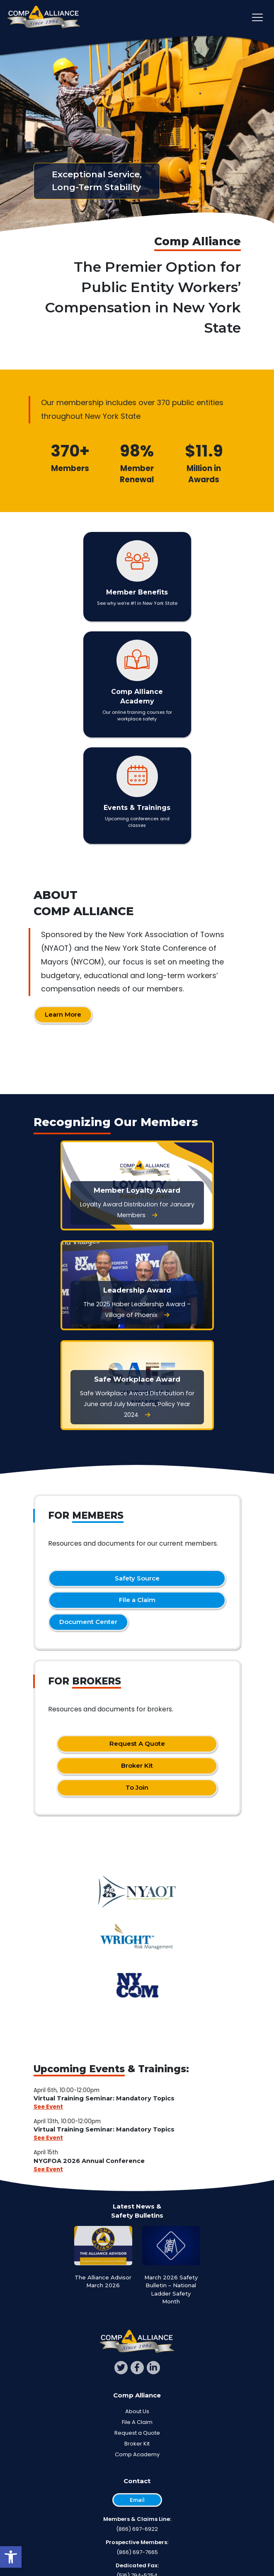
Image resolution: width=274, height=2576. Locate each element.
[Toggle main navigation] (257, 17)
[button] (11, 2557)
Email (137, 2500)
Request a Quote (137, 2433)
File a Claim (137, 1600)
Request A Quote (137, 1743)
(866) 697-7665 (137, 2552)
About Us (137, 2411)
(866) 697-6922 (137, 2529)
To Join (137, 1787)
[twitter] (121, 2367)
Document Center (88, 1622)
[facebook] (137, 2367)
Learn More (63, 1014)
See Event (48, 2107)
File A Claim (137, 2422)
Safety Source (137, 1578)
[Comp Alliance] (43, 17)
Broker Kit (137, 1765)
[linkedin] (153, 2367)
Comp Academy (137, 2454)
